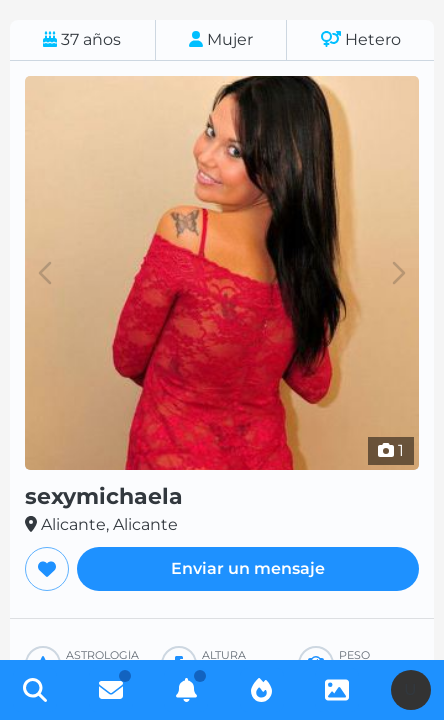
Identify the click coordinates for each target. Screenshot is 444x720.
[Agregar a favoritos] (47, 569)
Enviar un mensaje (248, 568)
